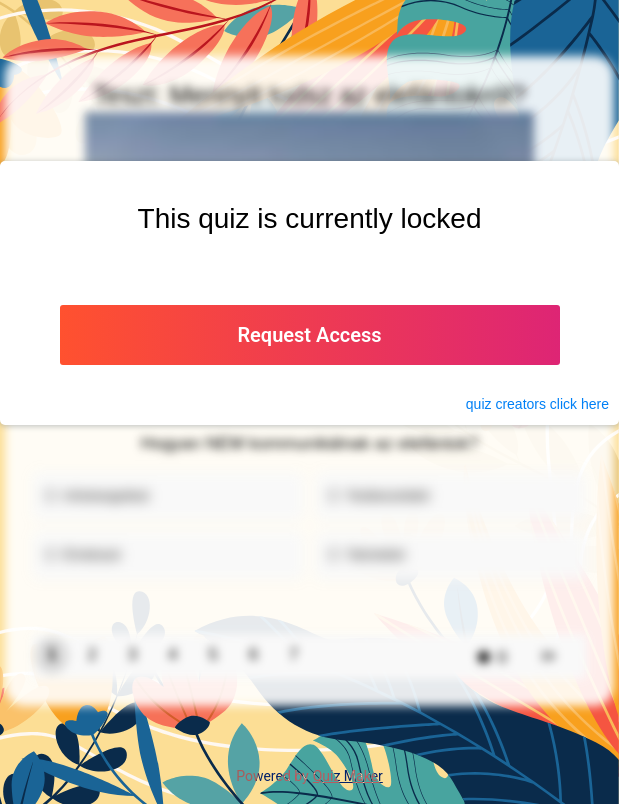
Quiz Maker (348, 776)
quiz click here (537, 404)
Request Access (309, 335)
